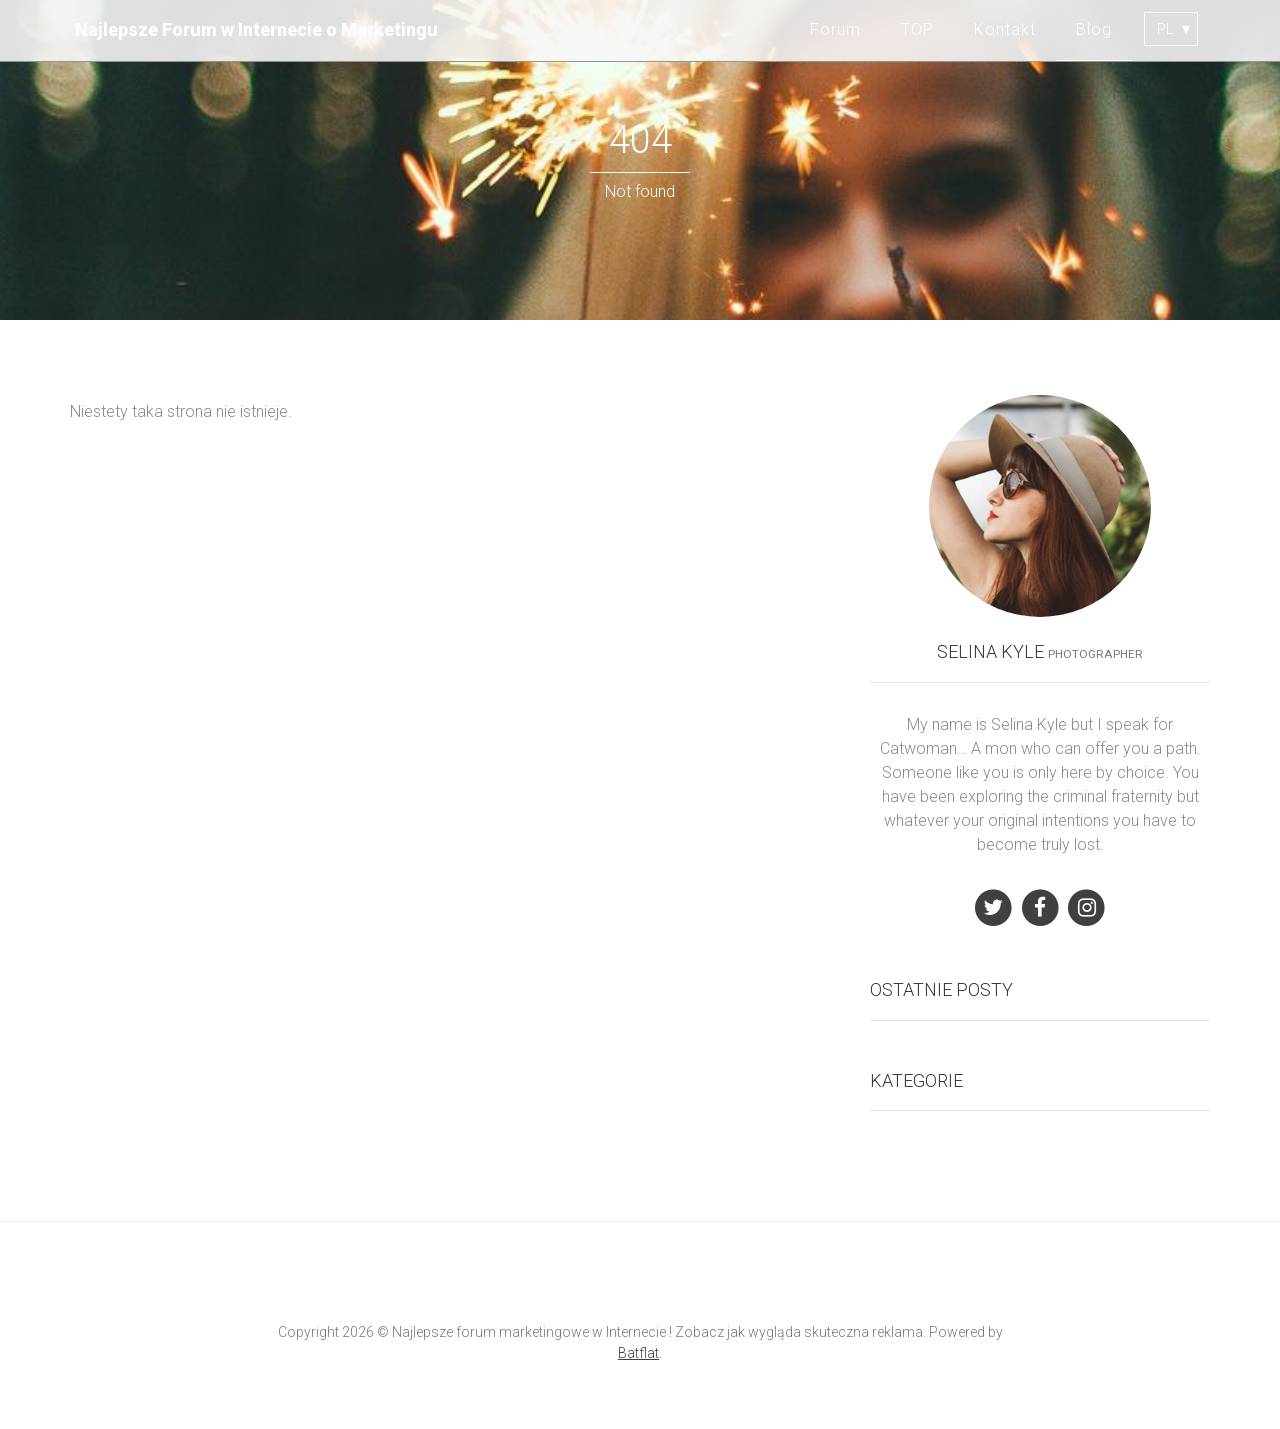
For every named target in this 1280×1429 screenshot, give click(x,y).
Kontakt (1005, 29)
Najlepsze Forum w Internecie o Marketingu (256, 29)
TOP (917, 29)
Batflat (638, 1353)
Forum (835, 29)
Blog (1094, 29)
